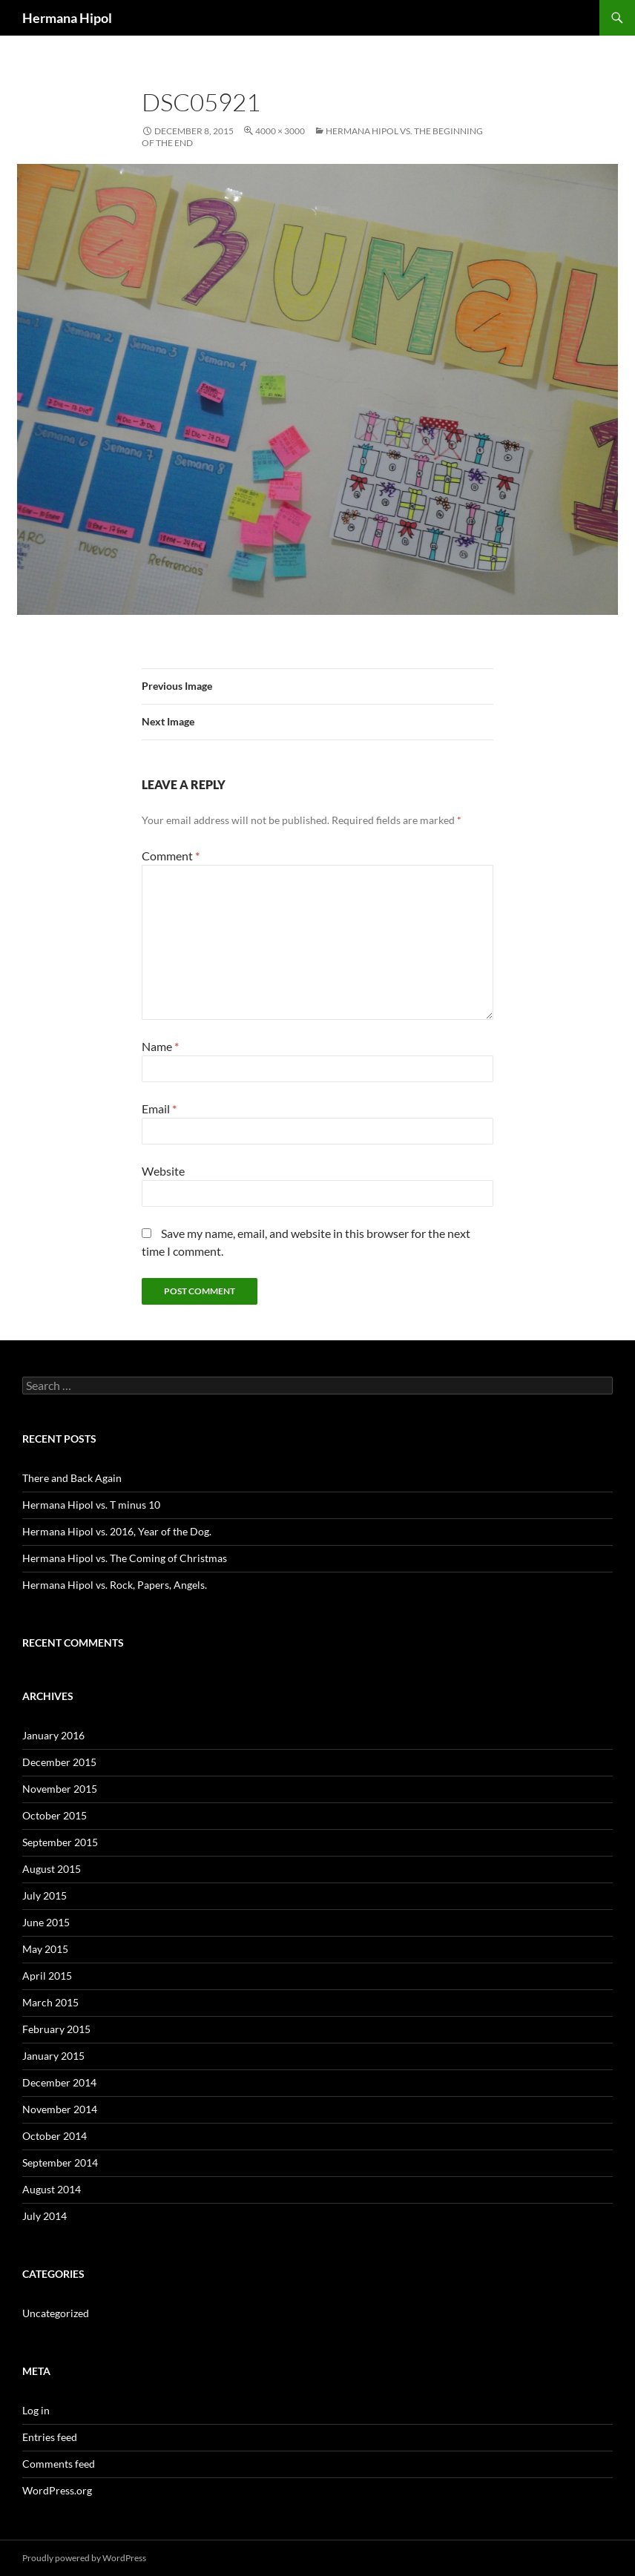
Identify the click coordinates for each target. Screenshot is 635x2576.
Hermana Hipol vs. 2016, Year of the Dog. (116, 1531)
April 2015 (47, 1975)
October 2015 (54, 1815)
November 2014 (59, 2109)
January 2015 (53, 2055)
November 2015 (59, 1788)
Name (160, 1046)
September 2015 (60, 1842)
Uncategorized (55, 2313)
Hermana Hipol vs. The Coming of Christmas (124, 1558)
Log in (36, 2410)
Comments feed (58, 2463)
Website (163, 1171)
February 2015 (56, 2029)
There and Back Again (72, 1478)
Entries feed (49, 2437)
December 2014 (59, 2082)
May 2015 (45, 1949)
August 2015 (51, 1868)
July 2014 (44, 2216)
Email (159, 1108)
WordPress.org (57, 2490)
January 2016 (53, 1735)
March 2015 (50, 2002)
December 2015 (59, 1762)
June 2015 (46, 1922)
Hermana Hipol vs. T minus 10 (91, 1504)
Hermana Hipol (67, 18)
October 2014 (54, 2135)
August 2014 (51, 2189)
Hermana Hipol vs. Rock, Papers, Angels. (114, 1584)
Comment (171, 856)
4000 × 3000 (280, 130)
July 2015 (44, 1895)
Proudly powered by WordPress (84, 2557)
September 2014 (60, 2162)
